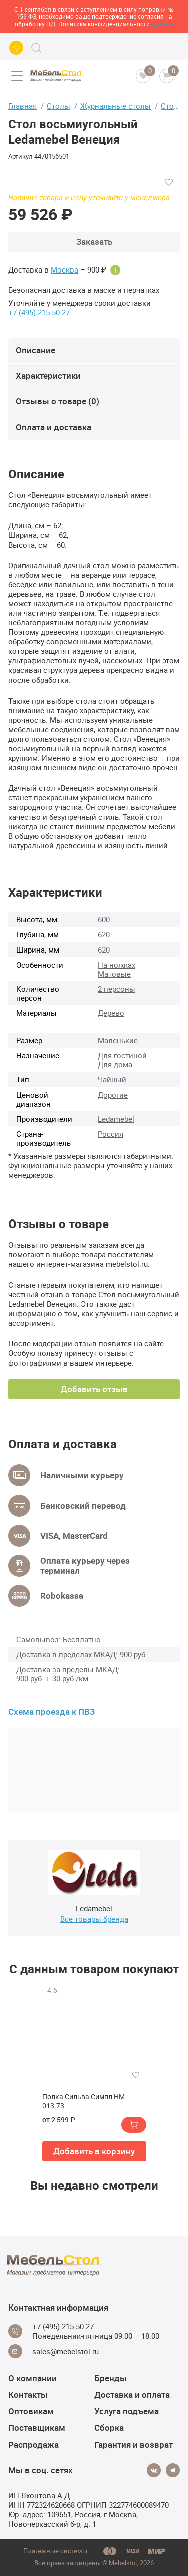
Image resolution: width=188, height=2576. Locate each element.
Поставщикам (36, 2427)
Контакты (28, 2394)
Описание (35, 350)
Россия (110, 1134)
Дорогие (113, 1095)
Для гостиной (122, 1055)
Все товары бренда (94, 1919)
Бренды (110, 2378)
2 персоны (116, 989)
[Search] (36, 48)
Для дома (115, 1064)
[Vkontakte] (154, 2470)
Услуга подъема (126, 2411)
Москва (64, 270)
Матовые (114, 974)
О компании (32, 2378)
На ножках (116, 965)
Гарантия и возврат (133, 2444)
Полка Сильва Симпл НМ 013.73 (83, 2101)
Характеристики (48, 375)
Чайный (112, 1079)
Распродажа (33, 2444)
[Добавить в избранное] (169, 182)
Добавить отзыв (94, 1389)
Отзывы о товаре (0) (57, 401)
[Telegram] (173, 2470)
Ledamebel (116, 1119)
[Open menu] (17, 76)
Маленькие (118, 1040)
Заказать (94, 241)
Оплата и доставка (53, 427)
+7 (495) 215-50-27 (39, 312)
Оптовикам (31, 2411)
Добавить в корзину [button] (94, 2151)
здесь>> (162, 24)
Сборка (109, 2427)
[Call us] (16, 48)
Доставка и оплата (132, 2394)
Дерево (111, 1013)
